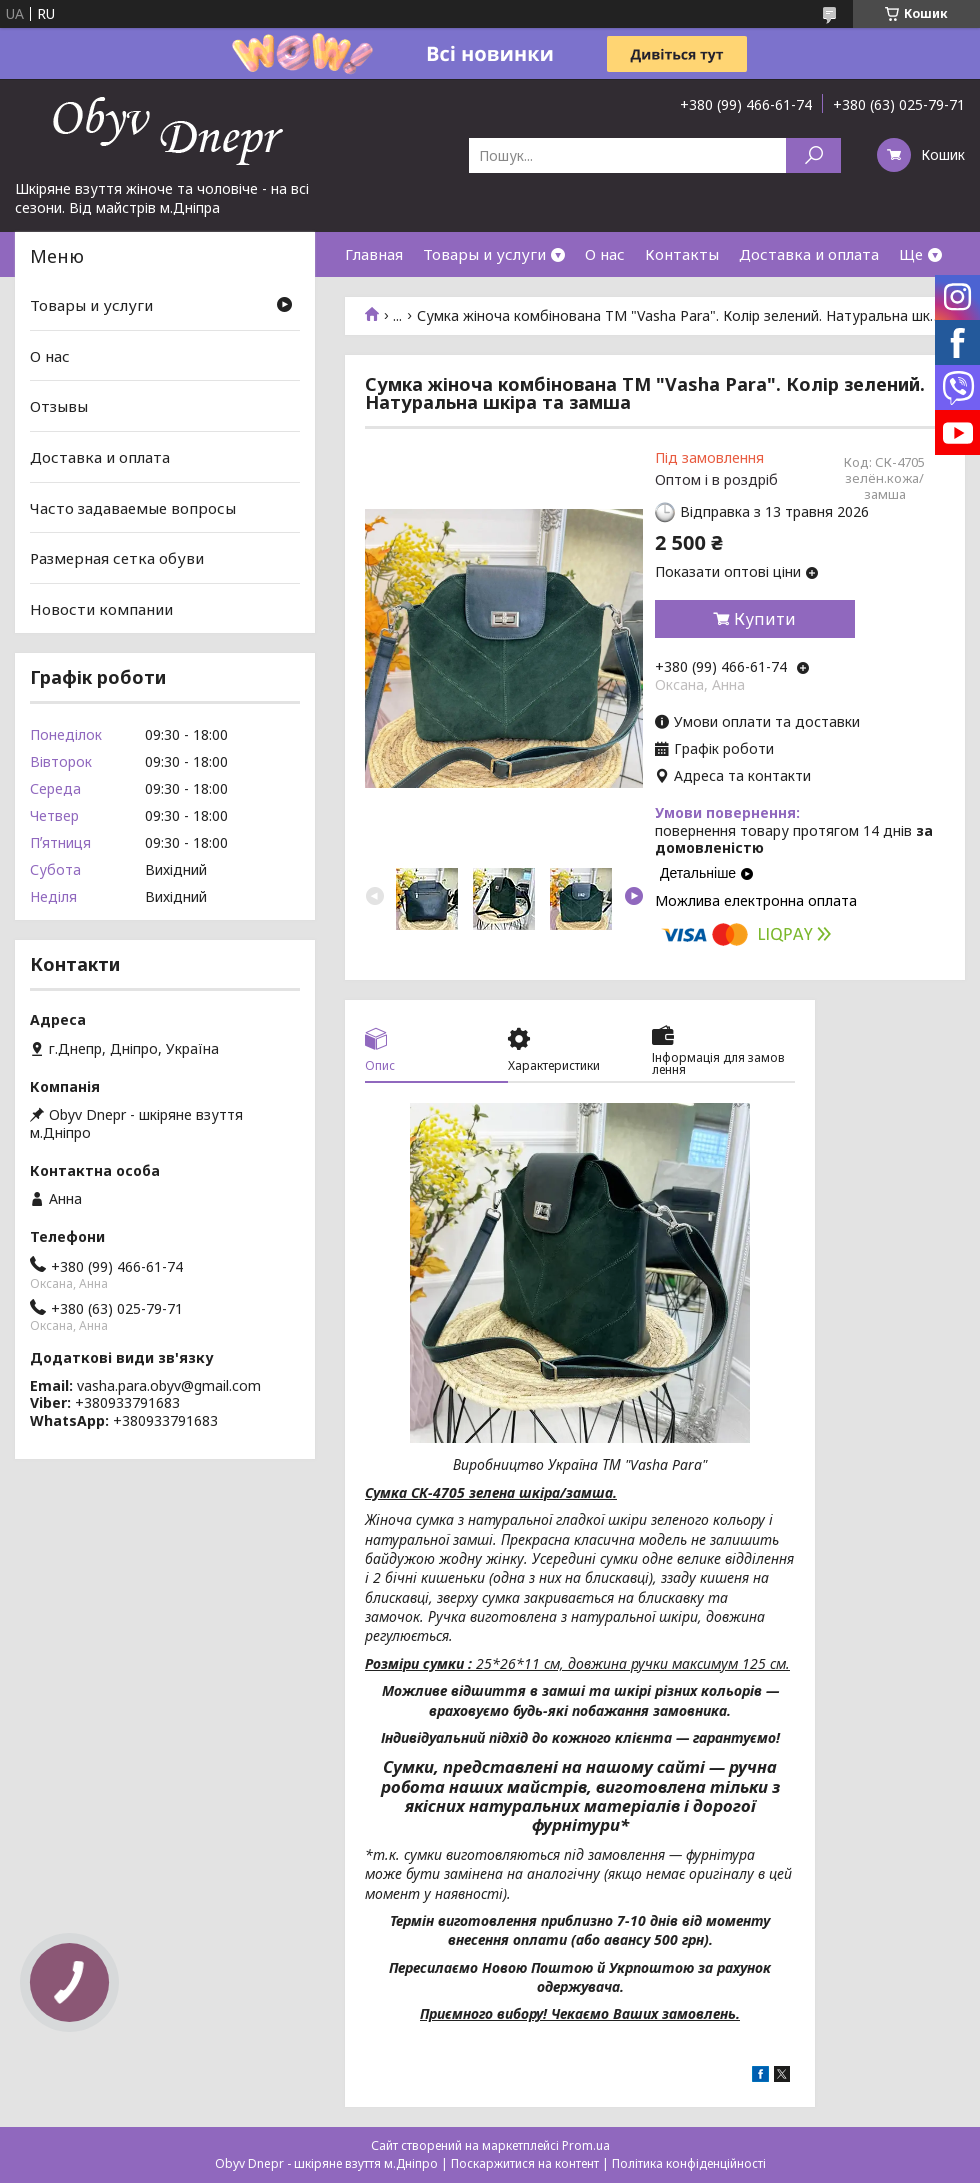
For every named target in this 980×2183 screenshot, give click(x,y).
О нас (605, 254)
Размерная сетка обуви (117, 558)
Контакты (682, 254)
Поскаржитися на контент (525, 2163)
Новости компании (101, 609)
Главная (374, 254)
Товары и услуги (484, 254)
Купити (765, 619)
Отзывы (59, 406)
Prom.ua (586, 2145)
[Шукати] (813, 155)
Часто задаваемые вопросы (133, 507)
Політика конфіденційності (689, 2163)
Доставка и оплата (809, 254)
